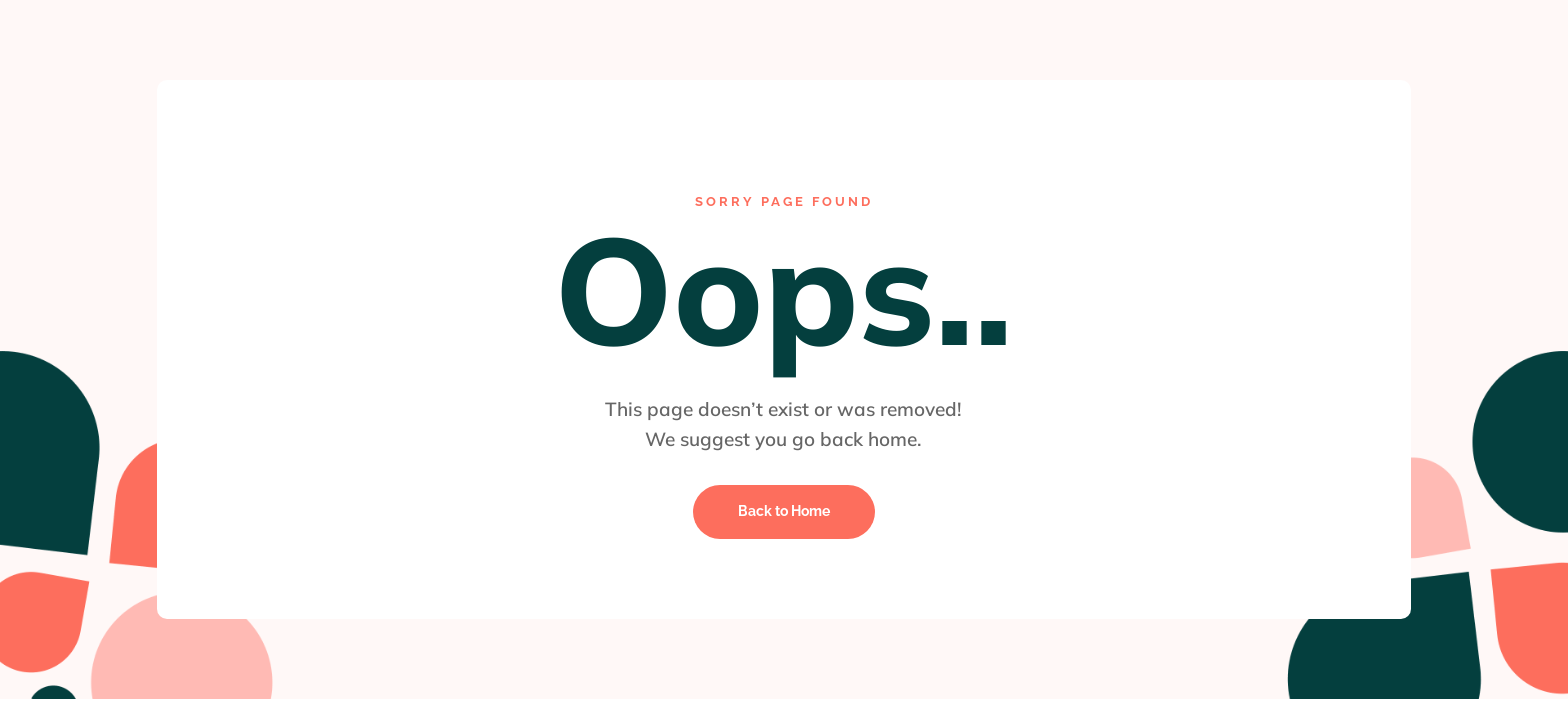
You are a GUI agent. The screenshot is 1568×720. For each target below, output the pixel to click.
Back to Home (784, 511)
